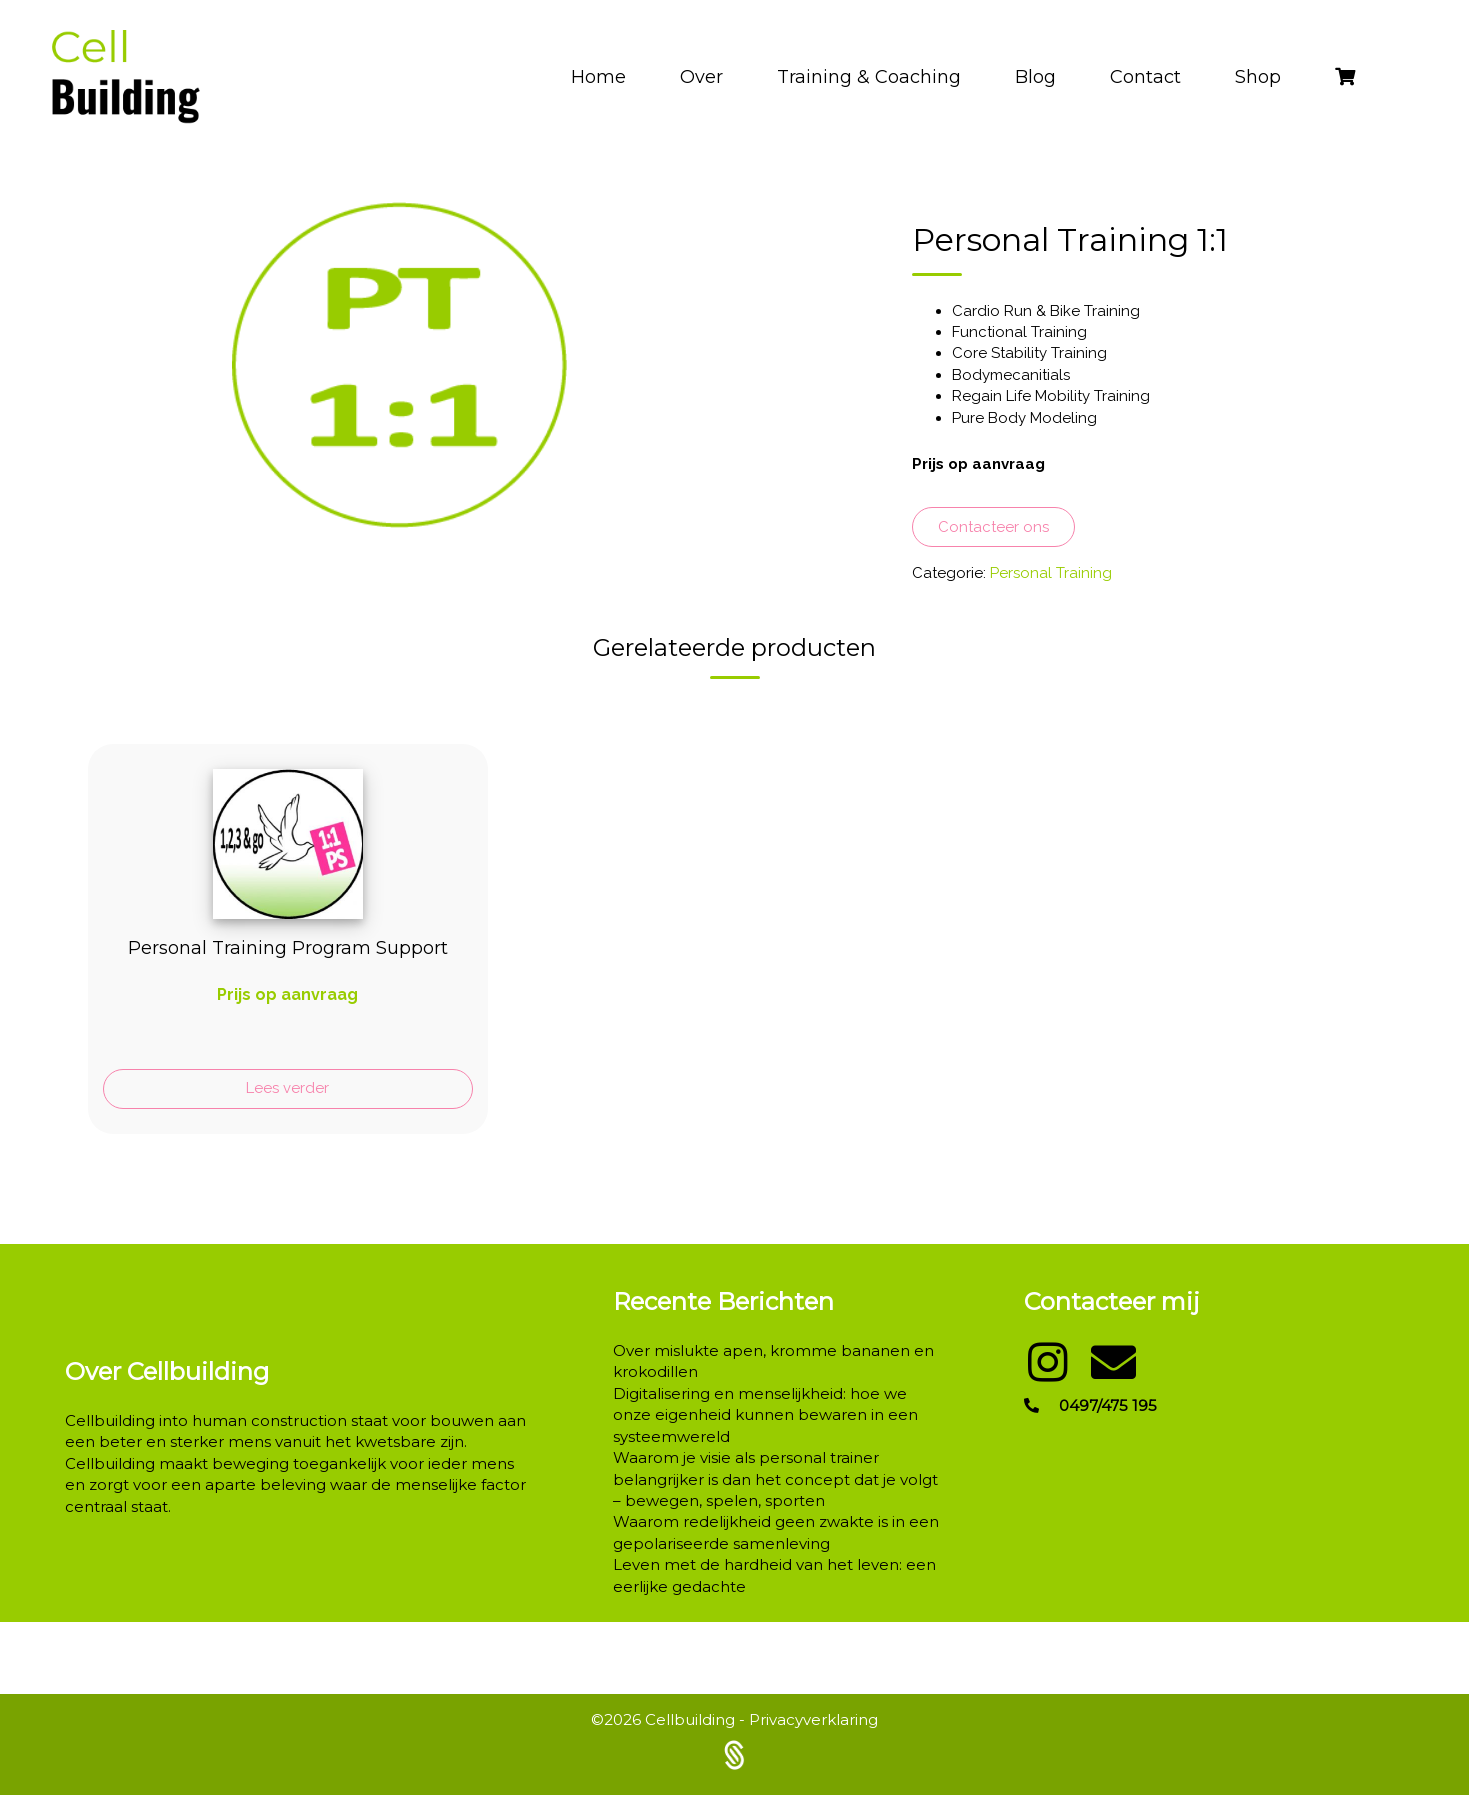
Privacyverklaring (813, 1719)
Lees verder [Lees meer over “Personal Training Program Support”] (287, 1088)
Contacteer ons (993, 527)
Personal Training (1051, 573)
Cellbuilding (692, 1719)
